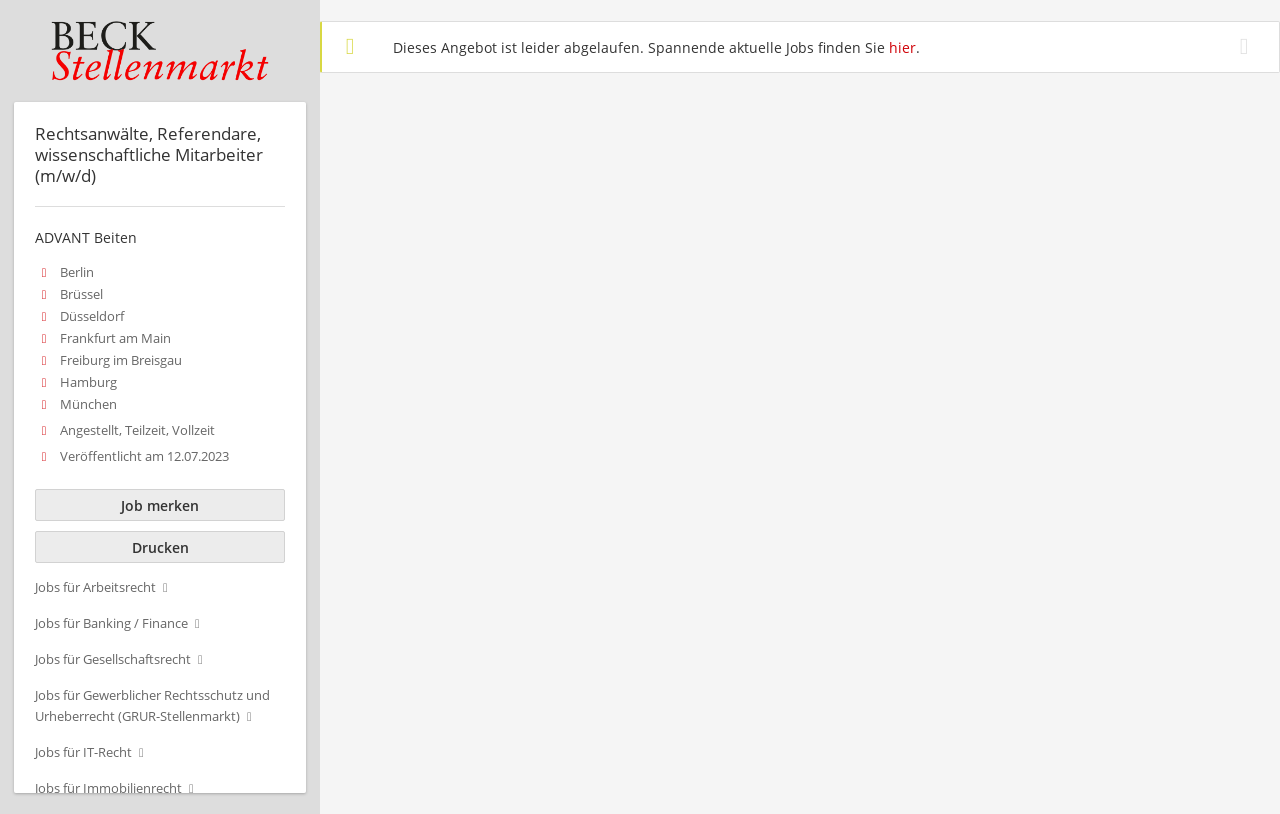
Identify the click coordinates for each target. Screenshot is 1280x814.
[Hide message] (1248, 46)
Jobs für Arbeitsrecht (95, 587)
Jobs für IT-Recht (83, 752)
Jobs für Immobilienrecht (108, 788)
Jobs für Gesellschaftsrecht (113, 659)
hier (902, 47)
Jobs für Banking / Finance (111, 623)
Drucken (160, 547)
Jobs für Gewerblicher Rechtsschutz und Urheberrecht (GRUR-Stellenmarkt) (152, 706)
